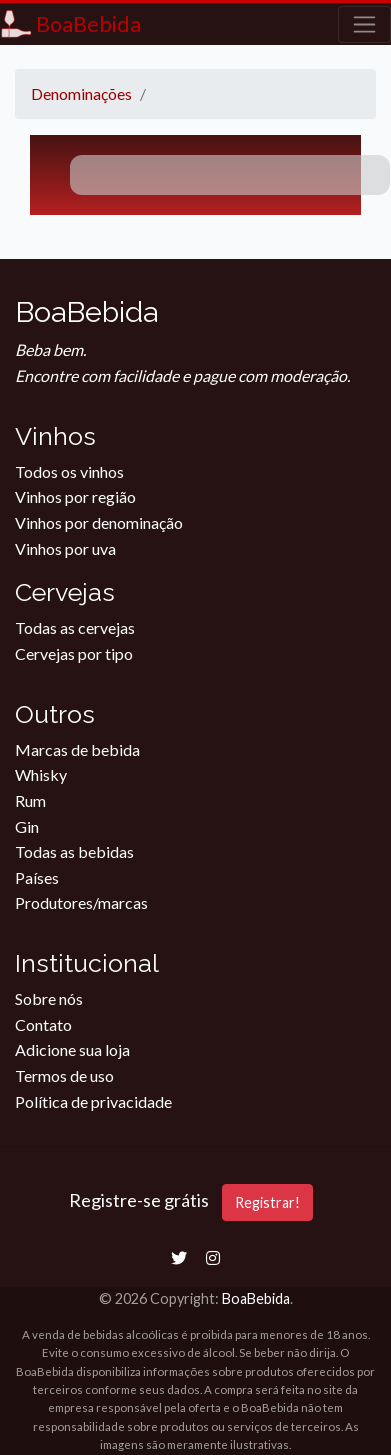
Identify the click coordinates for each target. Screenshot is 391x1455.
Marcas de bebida (77, 749)
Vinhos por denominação (99, 522)
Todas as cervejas (75, 627)
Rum (30, 800)
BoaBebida (256, 1298)
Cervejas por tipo (74, 653)
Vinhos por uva (65, 548)
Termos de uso (64, 1075)
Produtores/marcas (81, 902)
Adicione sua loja (72, 1049)
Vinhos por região (75, 496)
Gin (27, 826)
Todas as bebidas (74, 851)
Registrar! (267, 1202)
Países (37, 877)
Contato (43, 1024)
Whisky (41, 774)
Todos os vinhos (69, 471)
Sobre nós (49, 998)
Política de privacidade (93, 1101)
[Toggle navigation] (364, 24)
